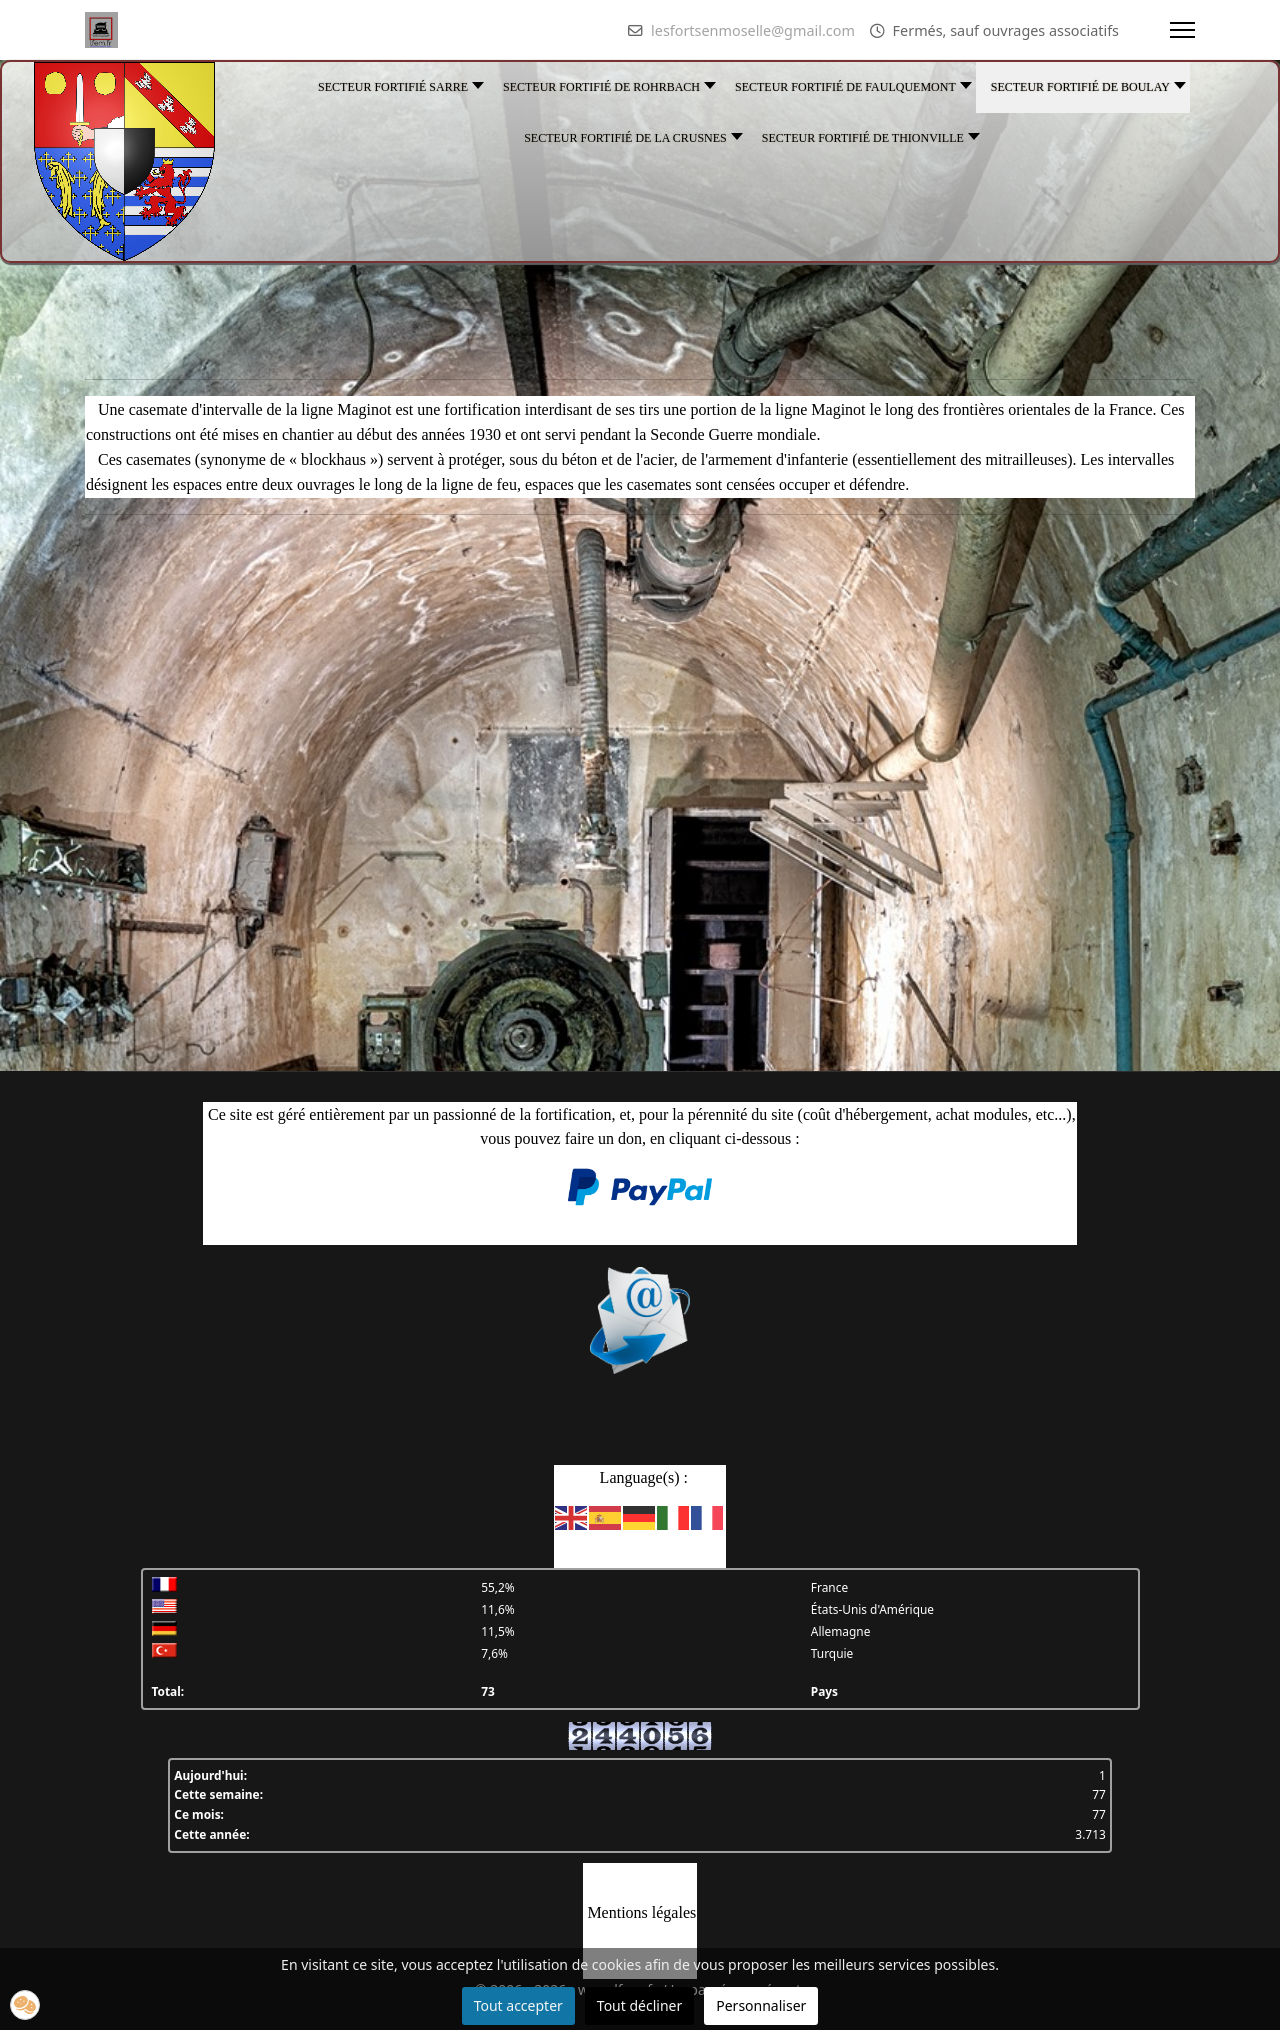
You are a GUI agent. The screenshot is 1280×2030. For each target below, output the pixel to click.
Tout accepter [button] (518, 2005)
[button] (25, 2005)
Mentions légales (641, 1912)
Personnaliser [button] (761, 2005)
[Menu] (1182, 30)
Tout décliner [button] (639, 2005)
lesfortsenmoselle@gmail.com (753, 30)
